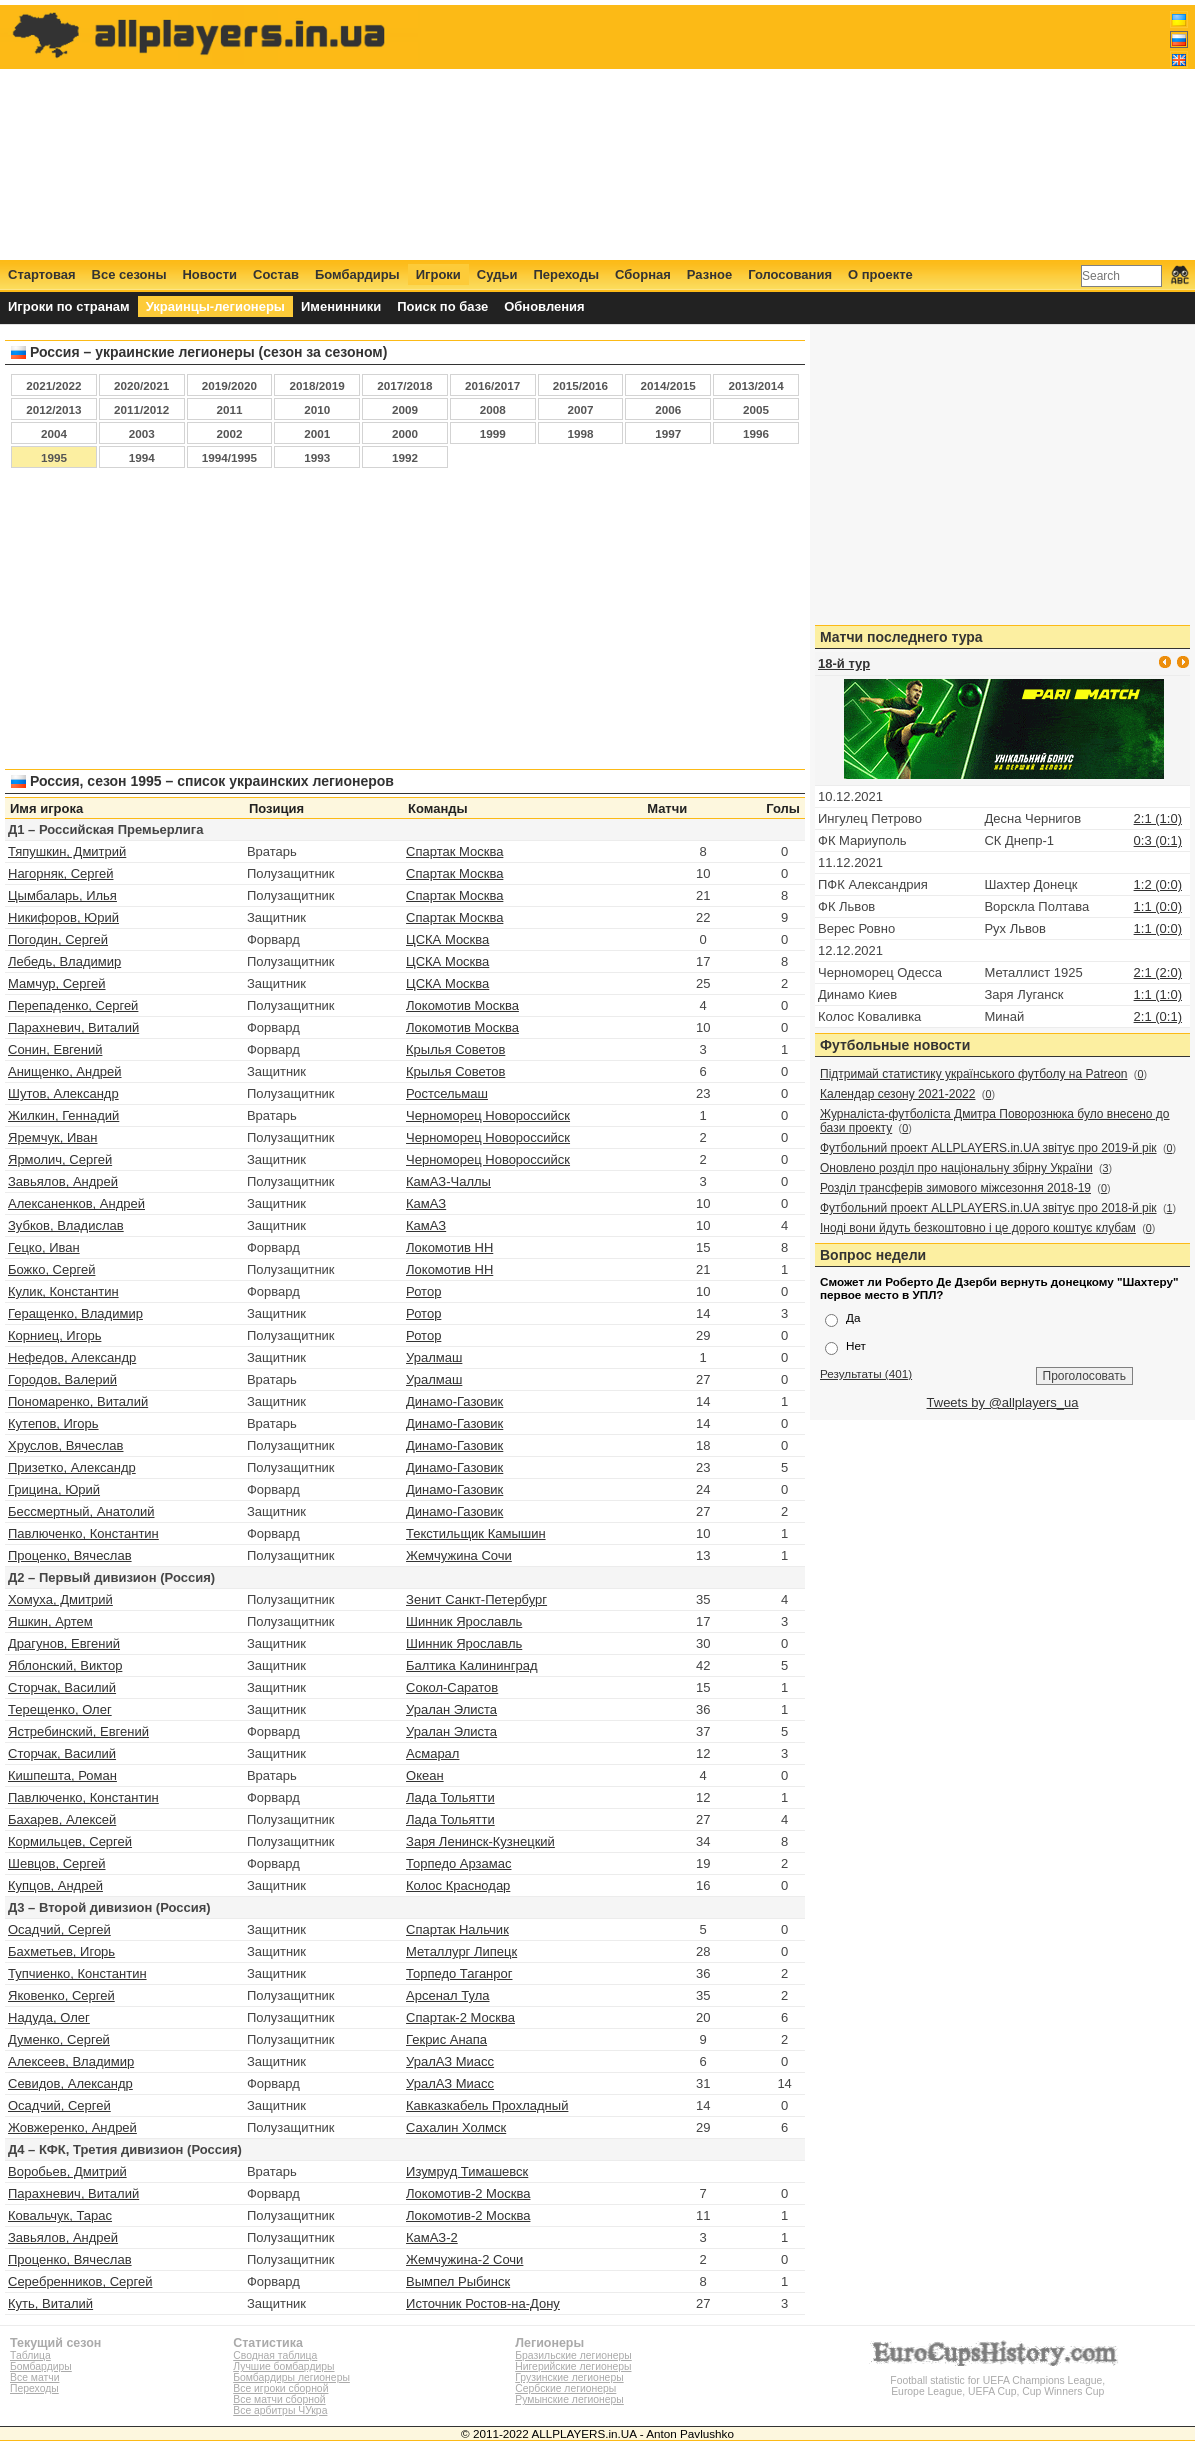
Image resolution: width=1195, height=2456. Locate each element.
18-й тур (844, 663)
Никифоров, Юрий (63, 917)
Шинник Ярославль (464, 1621)
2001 (317, 433)
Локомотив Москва (462, 1005)
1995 (54, 457)
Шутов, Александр (63, 1093)
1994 (142, 457)
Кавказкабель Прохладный (487, 2105)
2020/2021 (141, 385)
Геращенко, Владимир (75, 1313)
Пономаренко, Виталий (78, 1401)
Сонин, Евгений (55, 1049)
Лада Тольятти (450, 1797)
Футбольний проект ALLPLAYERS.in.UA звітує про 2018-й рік (988, 1208)
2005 (756, 409)
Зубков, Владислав (66, 1225)
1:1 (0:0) (1158, 906)
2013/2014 (755, 385)
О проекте (880, 274)
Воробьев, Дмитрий (67, 2171)
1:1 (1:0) (1158, 994)
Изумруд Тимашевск (467, 2171)
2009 (405, 409)
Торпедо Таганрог (459, 1973)
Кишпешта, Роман (62, 1775)
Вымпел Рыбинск (458, 2281)
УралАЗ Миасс (450, 2061)
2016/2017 (492, 385)
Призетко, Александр (72, 1467)
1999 (493, 433)
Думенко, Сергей (59, 2039)
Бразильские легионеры (573, 2355)
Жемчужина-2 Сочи (464, 2259)
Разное (709, 274)
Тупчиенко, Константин (77, 1973)
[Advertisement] (825, 132)
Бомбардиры (357, 274)
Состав (276, 274)
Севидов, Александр (70, 2083)
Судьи (497, 274)
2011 (229, 409)
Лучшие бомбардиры (283, 2366)
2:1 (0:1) (1158, 1016)
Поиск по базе (442, 306)
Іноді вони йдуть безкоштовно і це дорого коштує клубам (978, 1228)
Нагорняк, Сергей (60, 873)
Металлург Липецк (461, 1951)
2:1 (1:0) (1158, 818)
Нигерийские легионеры (573, 2366)
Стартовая (42, 274)
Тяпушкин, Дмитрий (67, 851)
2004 (54, 433)
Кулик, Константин (63, 1291)
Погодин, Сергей (58, 939)
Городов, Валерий (62, 1379)
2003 (142, 433)
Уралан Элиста (451, 1709)
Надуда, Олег (49, 2017)
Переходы (566, 274)
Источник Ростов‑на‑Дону (483, 2303)
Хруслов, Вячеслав (66, 1445)
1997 (668, 433)
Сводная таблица (275, 2355)
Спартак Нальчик (457, 1929)
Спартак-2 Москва (460, 2017)
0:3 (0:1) (1158, 840)
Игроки (438, 274)
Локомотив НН (449, 1247)
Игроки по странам (69, 306)
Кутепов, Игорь (53, 1423)
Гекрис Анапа (446, 2039)
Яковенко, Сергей (61, 1995)
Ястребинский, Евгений (78, 1731)
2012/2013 (53, 409)
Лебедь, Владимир (64, 961)
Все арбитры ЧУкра (280, 2410)
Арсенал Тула (447, 1995)
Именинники (341, 306)
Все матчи (34, 2377)
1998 (580, 433)
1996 (756, 433)
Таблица (30, 2355)
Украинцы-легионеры (215, 306)
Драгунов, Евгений (64, 1643)
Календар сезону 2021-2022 (897, 1094)
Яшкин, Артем (50, 1621)
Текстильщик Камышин (476, 1533)
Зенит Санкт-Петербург (476, 1599)
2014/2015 (668, 385)
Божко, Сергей (51, 1269)
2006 (668, 409)
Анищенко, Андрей (65, 1071)
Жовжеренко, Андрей (72, 2127)
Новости (209, 274)
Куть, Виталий (50, 2303)
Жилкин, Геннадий (63, 1115)
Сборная (643, 274)
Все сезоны (129, 274)
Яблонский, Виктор (65, 1665)
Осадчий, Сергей (59, 1929)
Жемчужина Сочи (459, 1555)
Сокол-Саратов (452, 1687)
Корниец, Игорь (54, 1335)
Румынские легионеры (569, 2399)
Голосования (790, 274)
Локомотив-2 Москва (468, 2193)
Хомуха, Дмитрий (60, 1599)
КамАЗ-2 (432, 2237)
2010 (317, 409)
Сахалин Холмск (456, 2127)
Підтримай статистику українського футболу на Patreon (974, 1074)
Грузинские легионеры (569, 2377)
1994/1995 (229, 457)
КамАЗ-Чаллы (448, 1181)
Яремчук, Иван (52, 1137)
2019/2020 (229, 385)
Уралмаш (434, 1357)
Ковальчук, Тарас (60, 2215)
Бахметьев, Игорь (61, 1951)
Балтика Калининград (471, 1665)
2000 (405, 433)
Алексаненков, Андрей (76, 1203)
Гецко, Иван (44, 1247)
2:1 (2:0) (1158, 972)
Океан (425, 1775)
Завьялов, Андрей (63, 1181)
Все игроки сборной (280, 2388)
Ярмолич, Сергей (60, 1159)
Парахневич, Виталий (73, 1027)
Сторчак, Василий (62, 1687)
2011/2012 (141, 409)
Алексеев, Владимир (71, 2061)
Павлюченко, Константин (83, 1533)
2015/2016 (580, 385)
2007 (580, 409)
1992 (405, 457)
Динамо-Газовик (454, 1401)
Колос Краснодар (458, 1885)
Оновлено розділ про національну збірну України (956, 1168)
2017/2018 (404, 385)
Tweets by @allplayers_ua (1003, 1402)
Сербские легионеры (565, 2388)
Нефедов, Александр (72, 1357)
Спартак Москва (454, 851)
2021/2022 (53, 385)
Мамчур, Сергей (57, 983)
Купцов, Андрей (55, 1885)
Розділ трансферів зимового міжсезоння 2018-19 (955, 1188)
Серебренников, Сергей (80, 2281)
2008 (493, 409)
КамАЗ (426, 1203)
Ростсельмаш (447, 1093)
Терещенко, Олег (60, 1709)
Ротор (423, 1291)
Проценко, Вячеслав (70, 1555)
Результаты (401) (866, 1373)
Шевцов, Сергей (57, 1863)
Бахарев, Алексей (62, 1819)
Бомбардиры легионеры (291, 2377)
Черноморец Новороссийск (488, 1115)
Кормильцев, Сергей (70, 1841)
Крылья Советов (455, 1049)
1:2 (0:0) (1158, 884)
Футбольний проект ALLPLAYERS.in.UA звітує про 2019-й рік (988, 1148)
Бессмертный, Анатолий (81, 1511)
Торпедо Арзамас (458, 1863)
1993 (317, 457)
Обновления (544, 306)
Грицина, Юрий (54, 1489)
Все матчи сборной (279, 2399)
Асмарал (432, 1753)
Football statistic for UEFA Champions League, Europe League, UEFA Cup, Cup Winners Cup (998, 2380)
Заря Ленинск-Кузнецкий (480, 1841)
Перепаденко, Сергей (73, 1005)
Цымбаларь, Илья (62, 895)
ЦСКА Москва (447, 939)
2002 (229, 433)
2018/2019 (317, 385)
